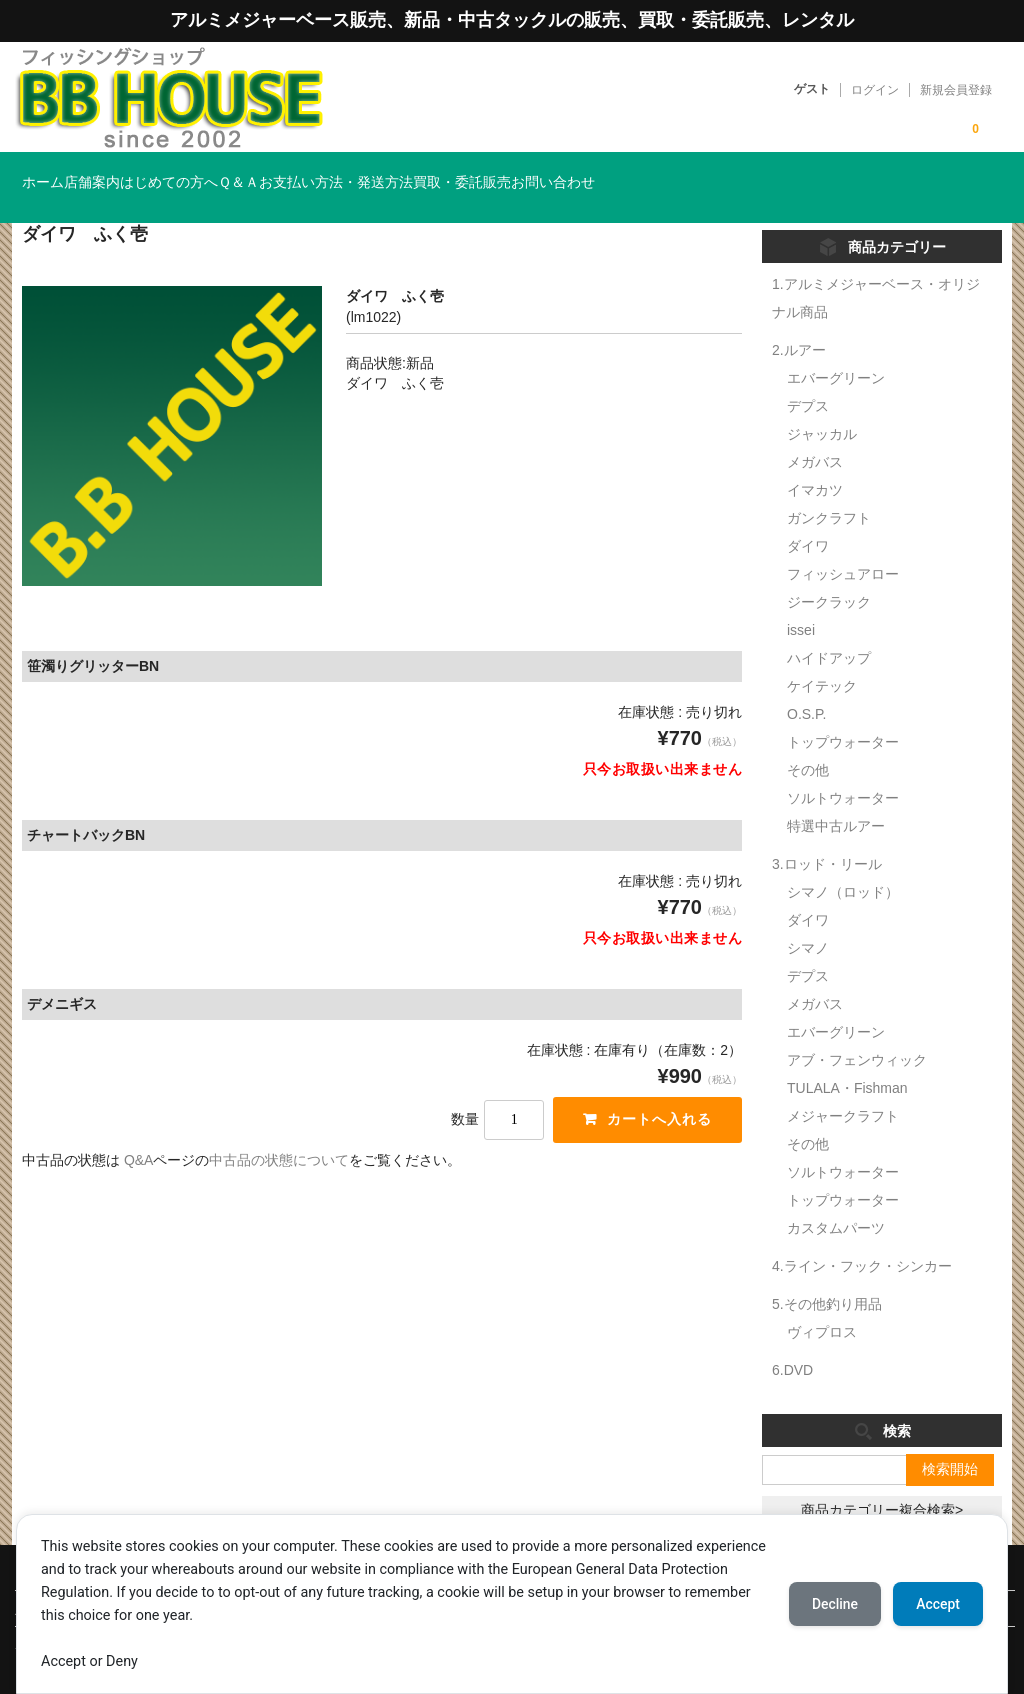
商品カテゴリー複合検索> (882, 1481)
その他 (808, 741)
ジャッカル (822, 405)
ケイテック (822, 657)
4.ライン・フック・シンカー (862, 1237)
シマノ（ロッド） (843, 863)
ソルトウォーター (843, 769)
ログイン (875, 90)
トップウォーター (843, 713)
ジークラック (829, 573)
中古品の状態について (279, 1132)
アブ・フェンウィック (857, 1031)
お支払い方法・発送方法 (511, 173)
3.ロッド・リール (827, 835)
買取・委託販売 (678, 173)
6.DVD (792, 1341)
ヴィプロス (822, 1303)
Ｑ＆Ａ (372, 173)
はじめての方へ (262, 173)
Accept (937, 1604)
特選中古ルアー (836, 797)
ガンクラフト (829, 489)
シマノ (808, 919)
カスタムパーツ (836, 1199)
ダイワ (808, 517)
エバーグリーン (836, 349)
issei (801, 601)
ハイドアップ (829, 629)
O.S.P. (806, 685)
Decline (832, 1604)
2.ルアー (799, 321)
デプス (808, 377)
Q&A (139, 1132)
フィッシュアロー (843, 545)
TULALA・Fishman (847, 1059)
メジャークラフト (843, 1087)
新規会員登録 (956, 90)
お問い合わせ (810, 173)
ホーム (54, 173)
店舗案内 (144, 173)
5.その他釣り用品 (827, 1275)
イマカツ (815, 461)
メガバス (815, 433)
